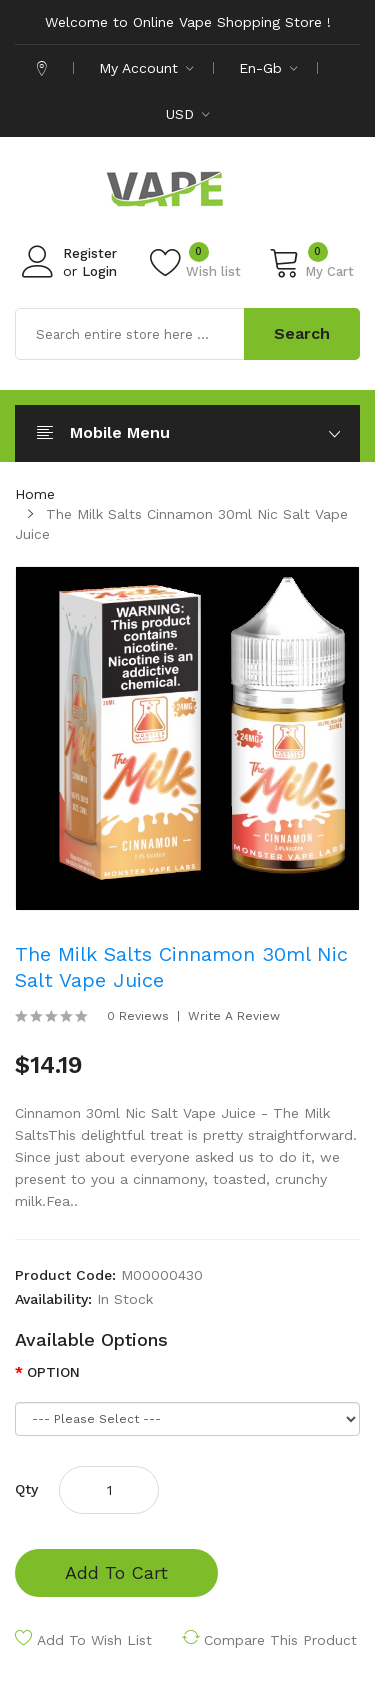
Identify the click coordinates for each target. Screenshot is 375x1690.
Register (90, 253)
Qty (26, 1489)
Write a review (234, 1016)
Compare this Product (280, 1640)
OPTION (53, 1372)
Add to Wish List (94, 1640)
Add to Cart (116, 1572)
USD (188, 114)
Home (35, 494)
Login (99, 271)
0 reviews (138, 1016)
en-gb (268, 68)
